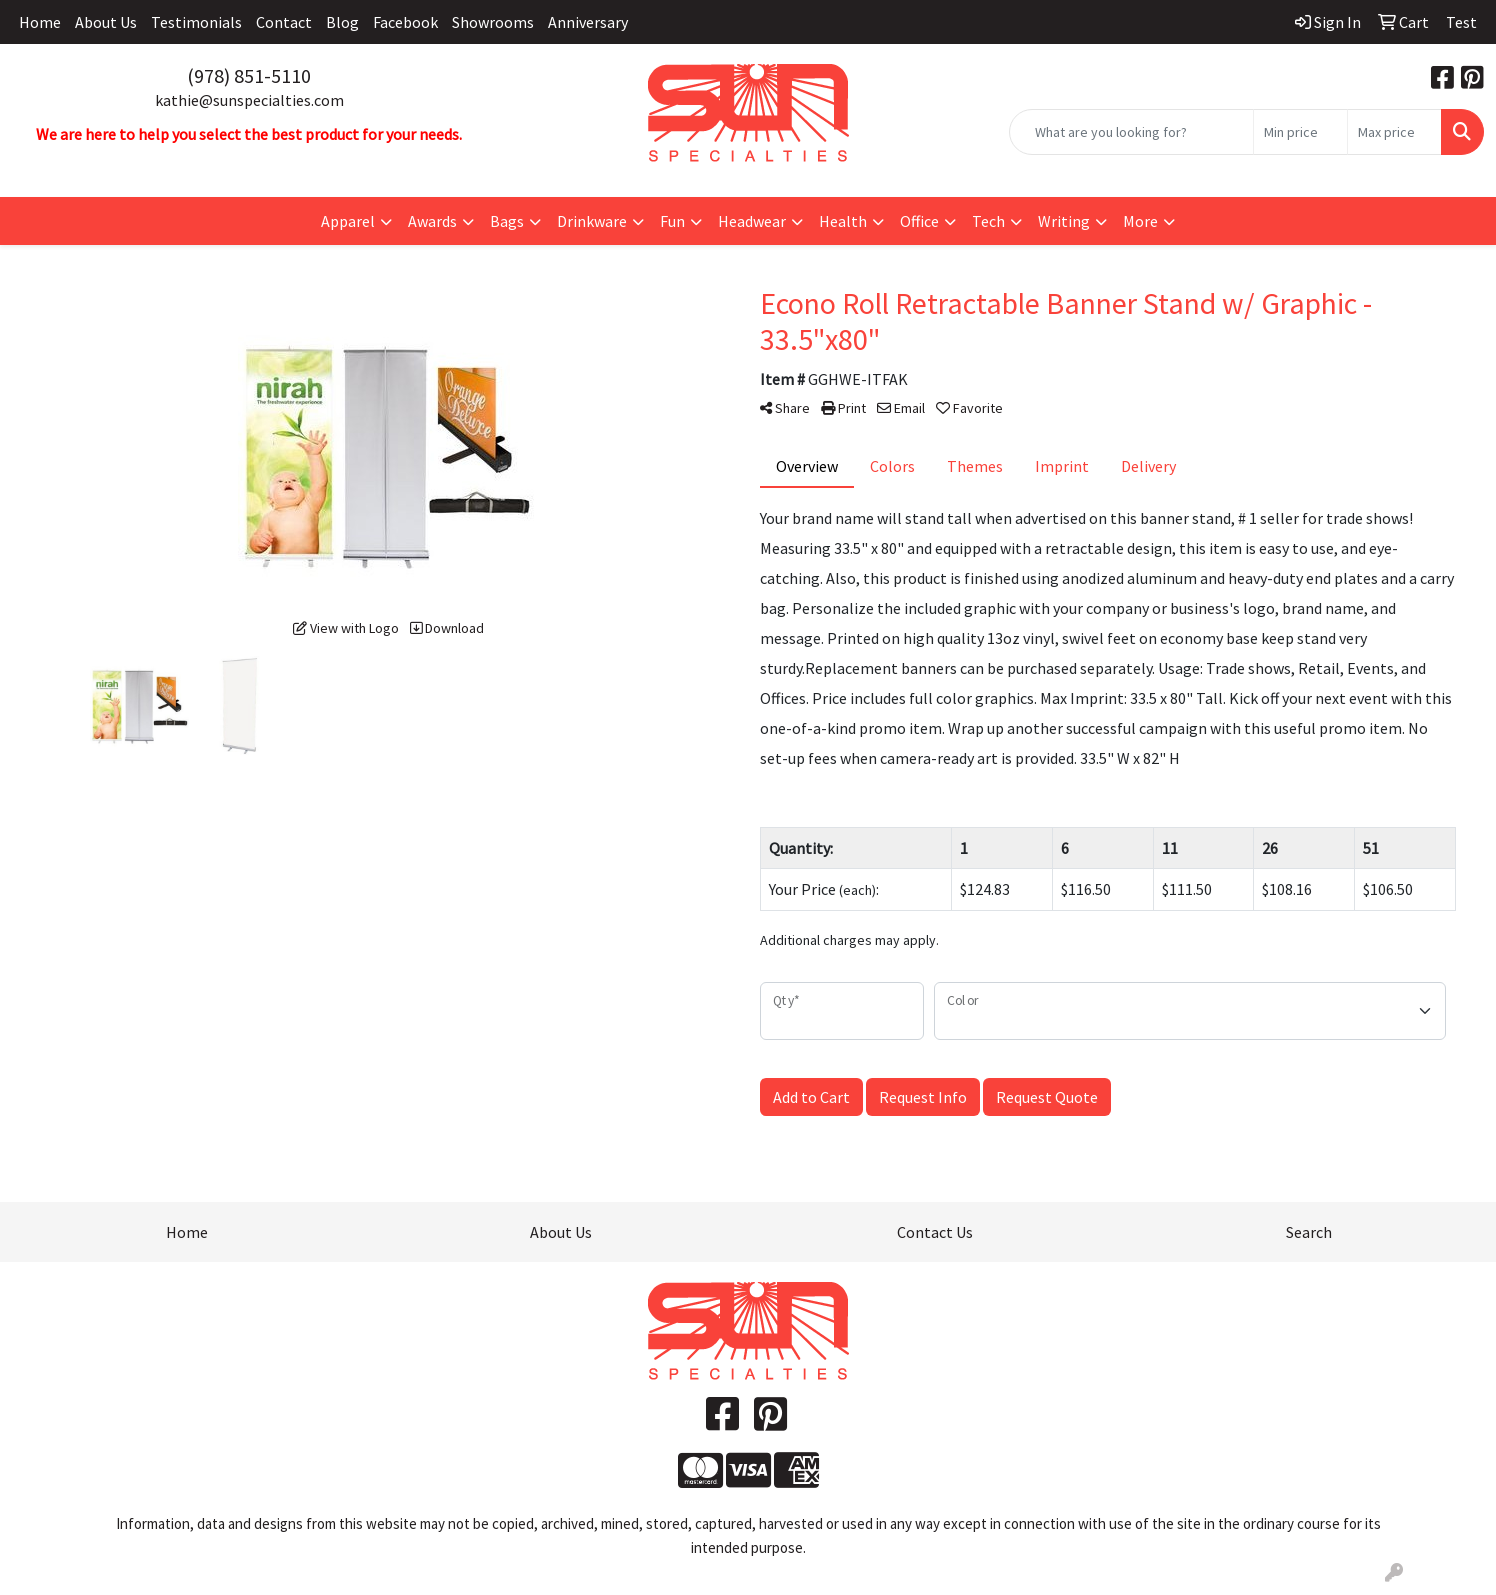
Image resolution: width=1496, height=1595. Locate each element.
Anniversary (588, 22)
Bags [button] (507, 221)
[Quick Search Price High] (1394, 132)
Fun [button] (672, 221)
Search (1309, 1232)
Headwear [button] (752, 221)
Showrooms (493, 22)
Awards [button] (432, 221)
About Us (106, 22)
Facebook (405, 22)
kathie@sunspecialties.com (249, 100)
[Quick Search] (1131, 132)
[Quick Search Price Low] (1300, 132)
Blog (342, 22)
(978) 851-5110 (249, 75)
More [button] (1140, 221)
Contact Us (935, 1232)
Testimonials (196, 22)
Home (40, 22)
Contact (284, 22)
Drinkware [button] (592, 221)
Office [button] (919, 221)
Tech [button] (988, 221)
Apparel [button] (348, 221)
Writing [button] (1064, 221)
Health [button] (843, 221)
